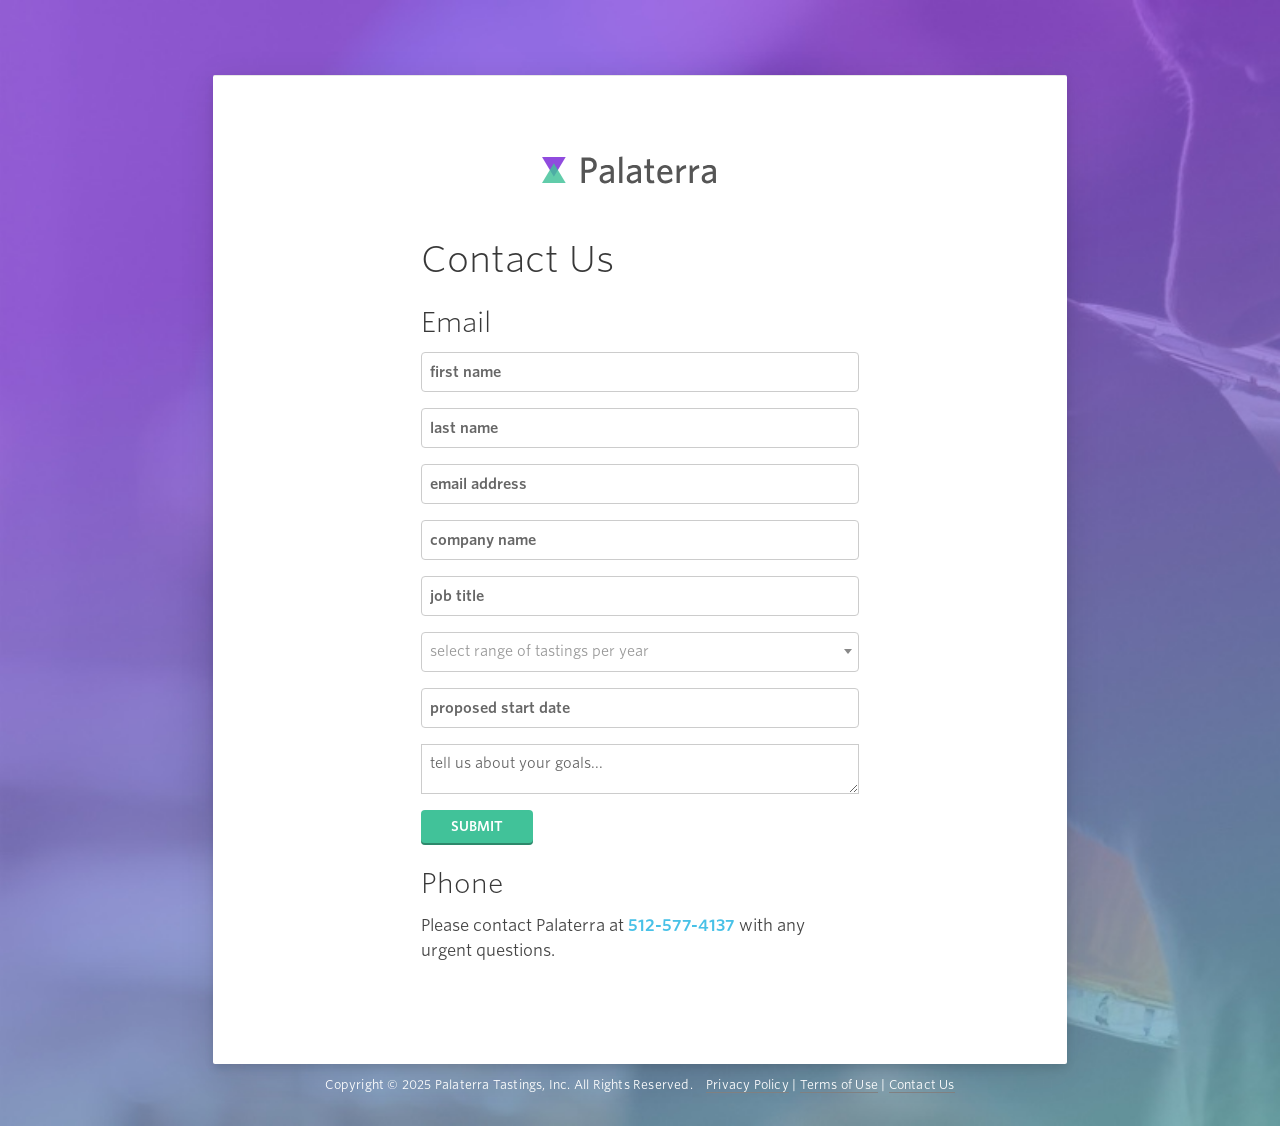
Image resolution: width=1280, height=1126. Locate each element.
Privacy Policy (747, 1084)
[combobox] (640, 652)
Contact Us (922, 1084)
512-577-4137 (681, 925)
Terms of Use (839, 1084)
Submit (477, 826)
